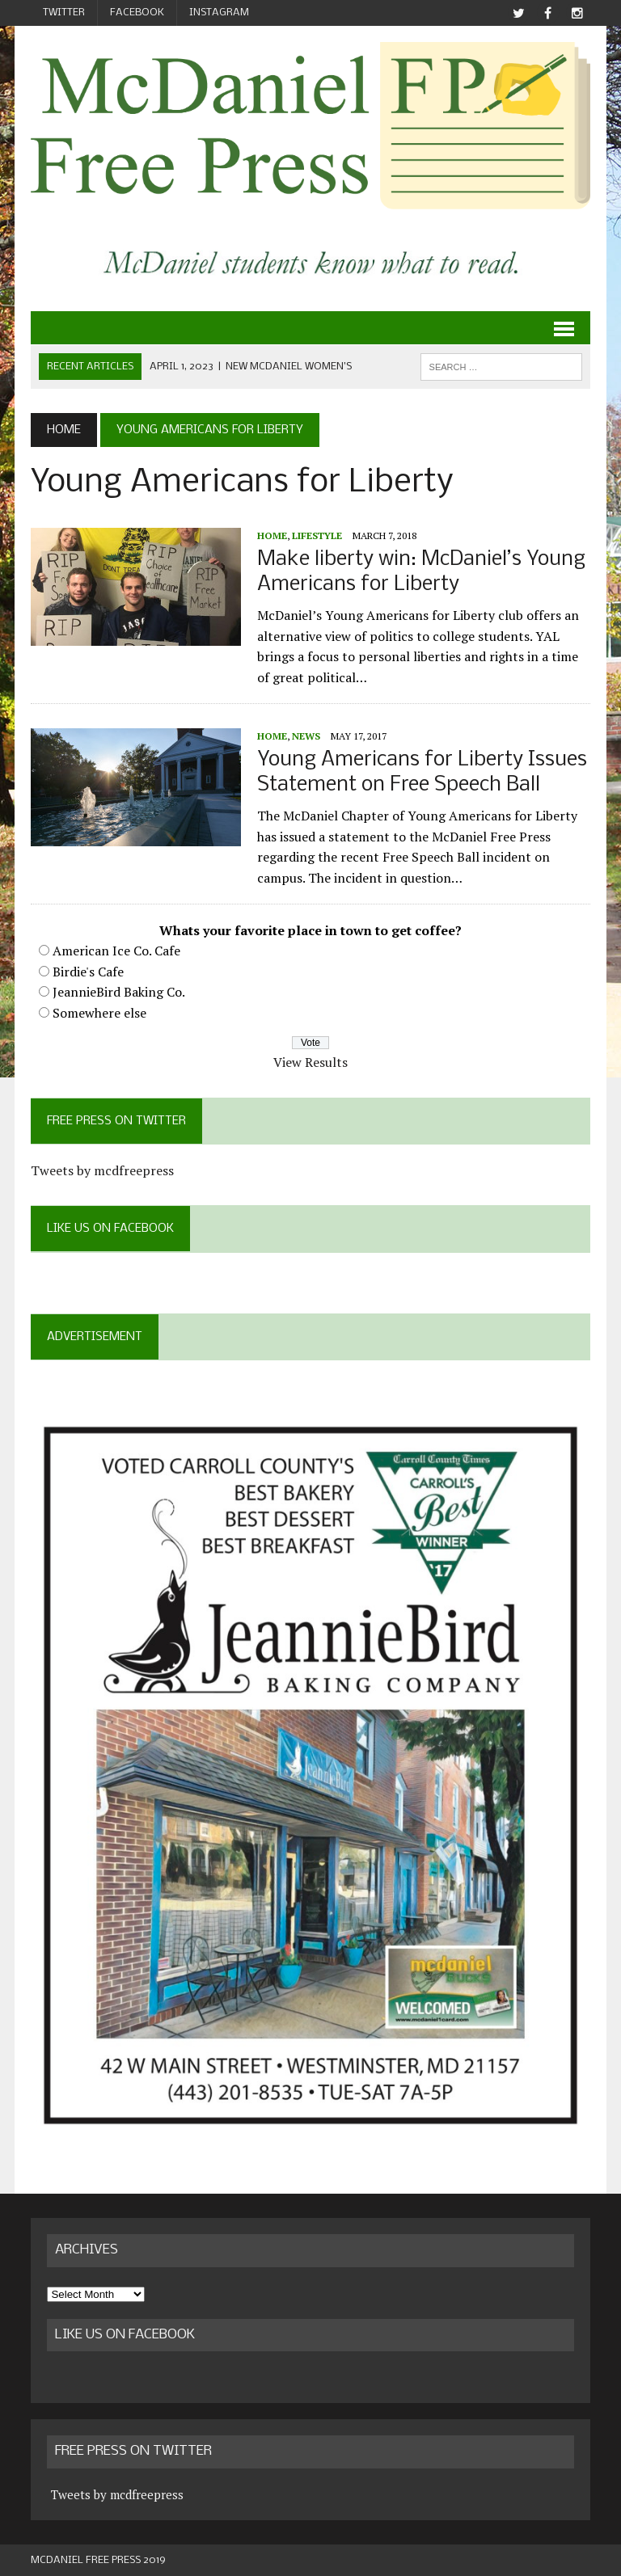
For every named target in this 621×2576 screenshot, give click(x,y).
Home (272, 535)
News (306, 736)
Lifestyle (317, 535)
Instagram (219, 12)
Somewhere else (99, 1013)
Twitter (64, 12)
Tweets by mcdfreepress (102, 1170)
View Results (310, 1062)
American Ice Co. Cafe (116, 950)
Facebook (137, 12)
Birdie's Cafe (88, 971)
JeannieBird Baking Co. (119, 992)
